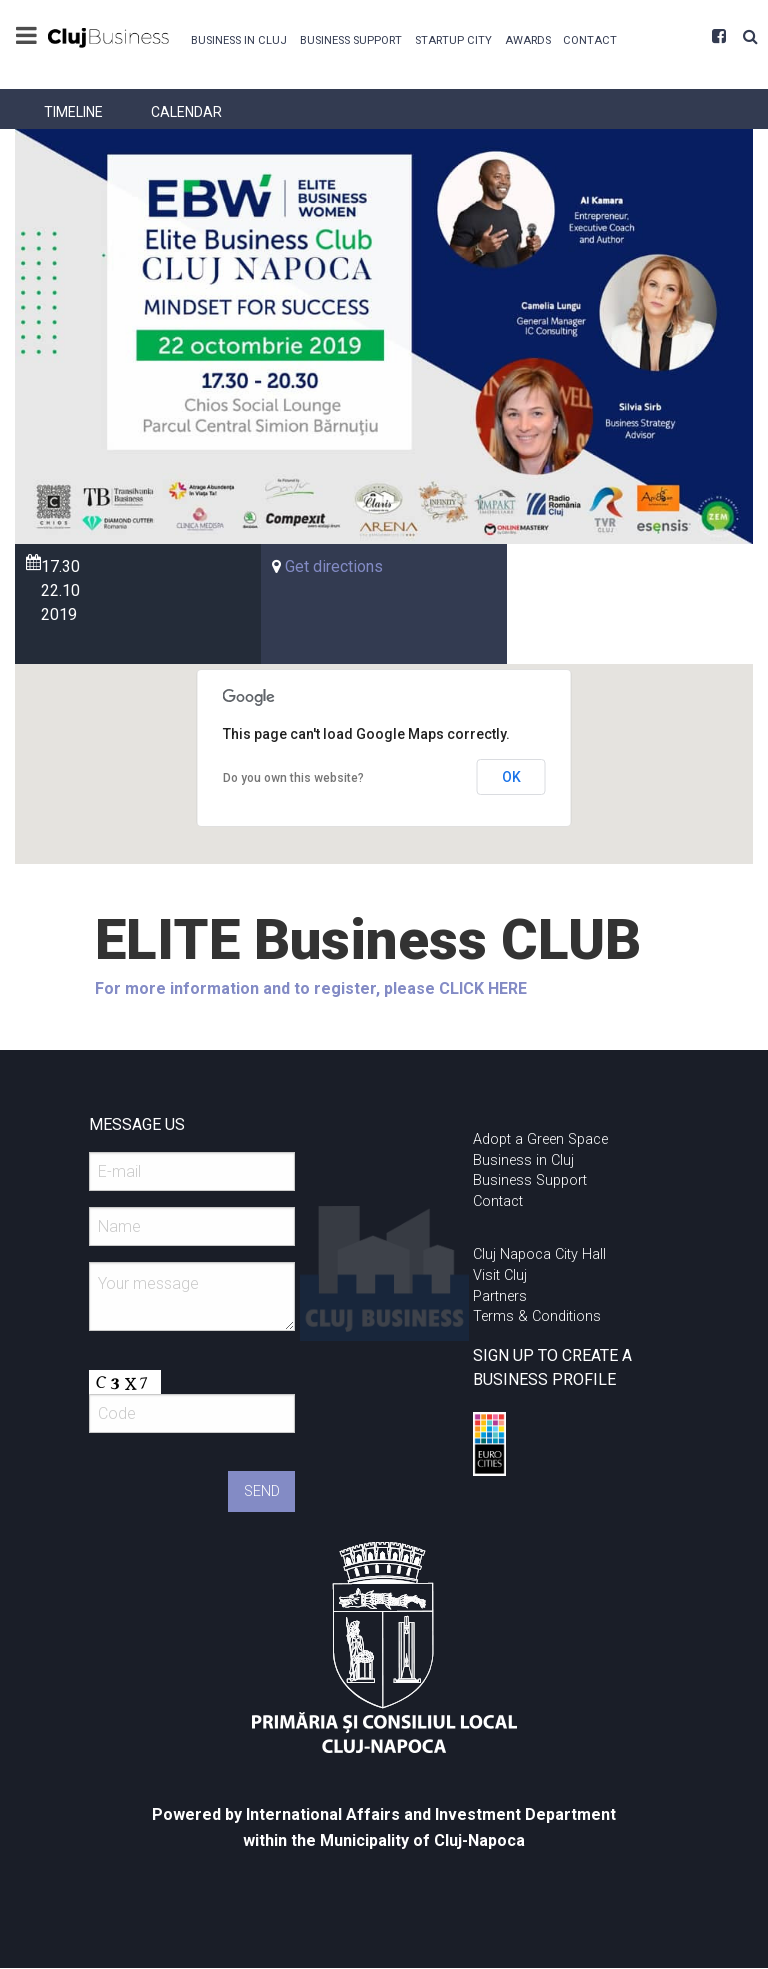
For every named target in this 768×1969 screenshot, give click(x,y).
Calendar (186, 112)
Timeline (73, 112)
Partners (500, 1296)
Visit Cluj (500, 1275)
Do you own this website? (293, 778)
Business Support (351, 40)
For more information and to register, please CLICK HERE (311, 988)
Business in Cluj (239, 40)
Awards (528, 40)
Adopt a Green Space (540, 1139)
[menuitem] (239, 38)
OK (511, 777)
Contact (590, 40)
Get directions (334, 566)
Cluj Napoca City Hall (539, 1254)
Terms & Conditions (537, 1316)
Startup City (453, 40)
